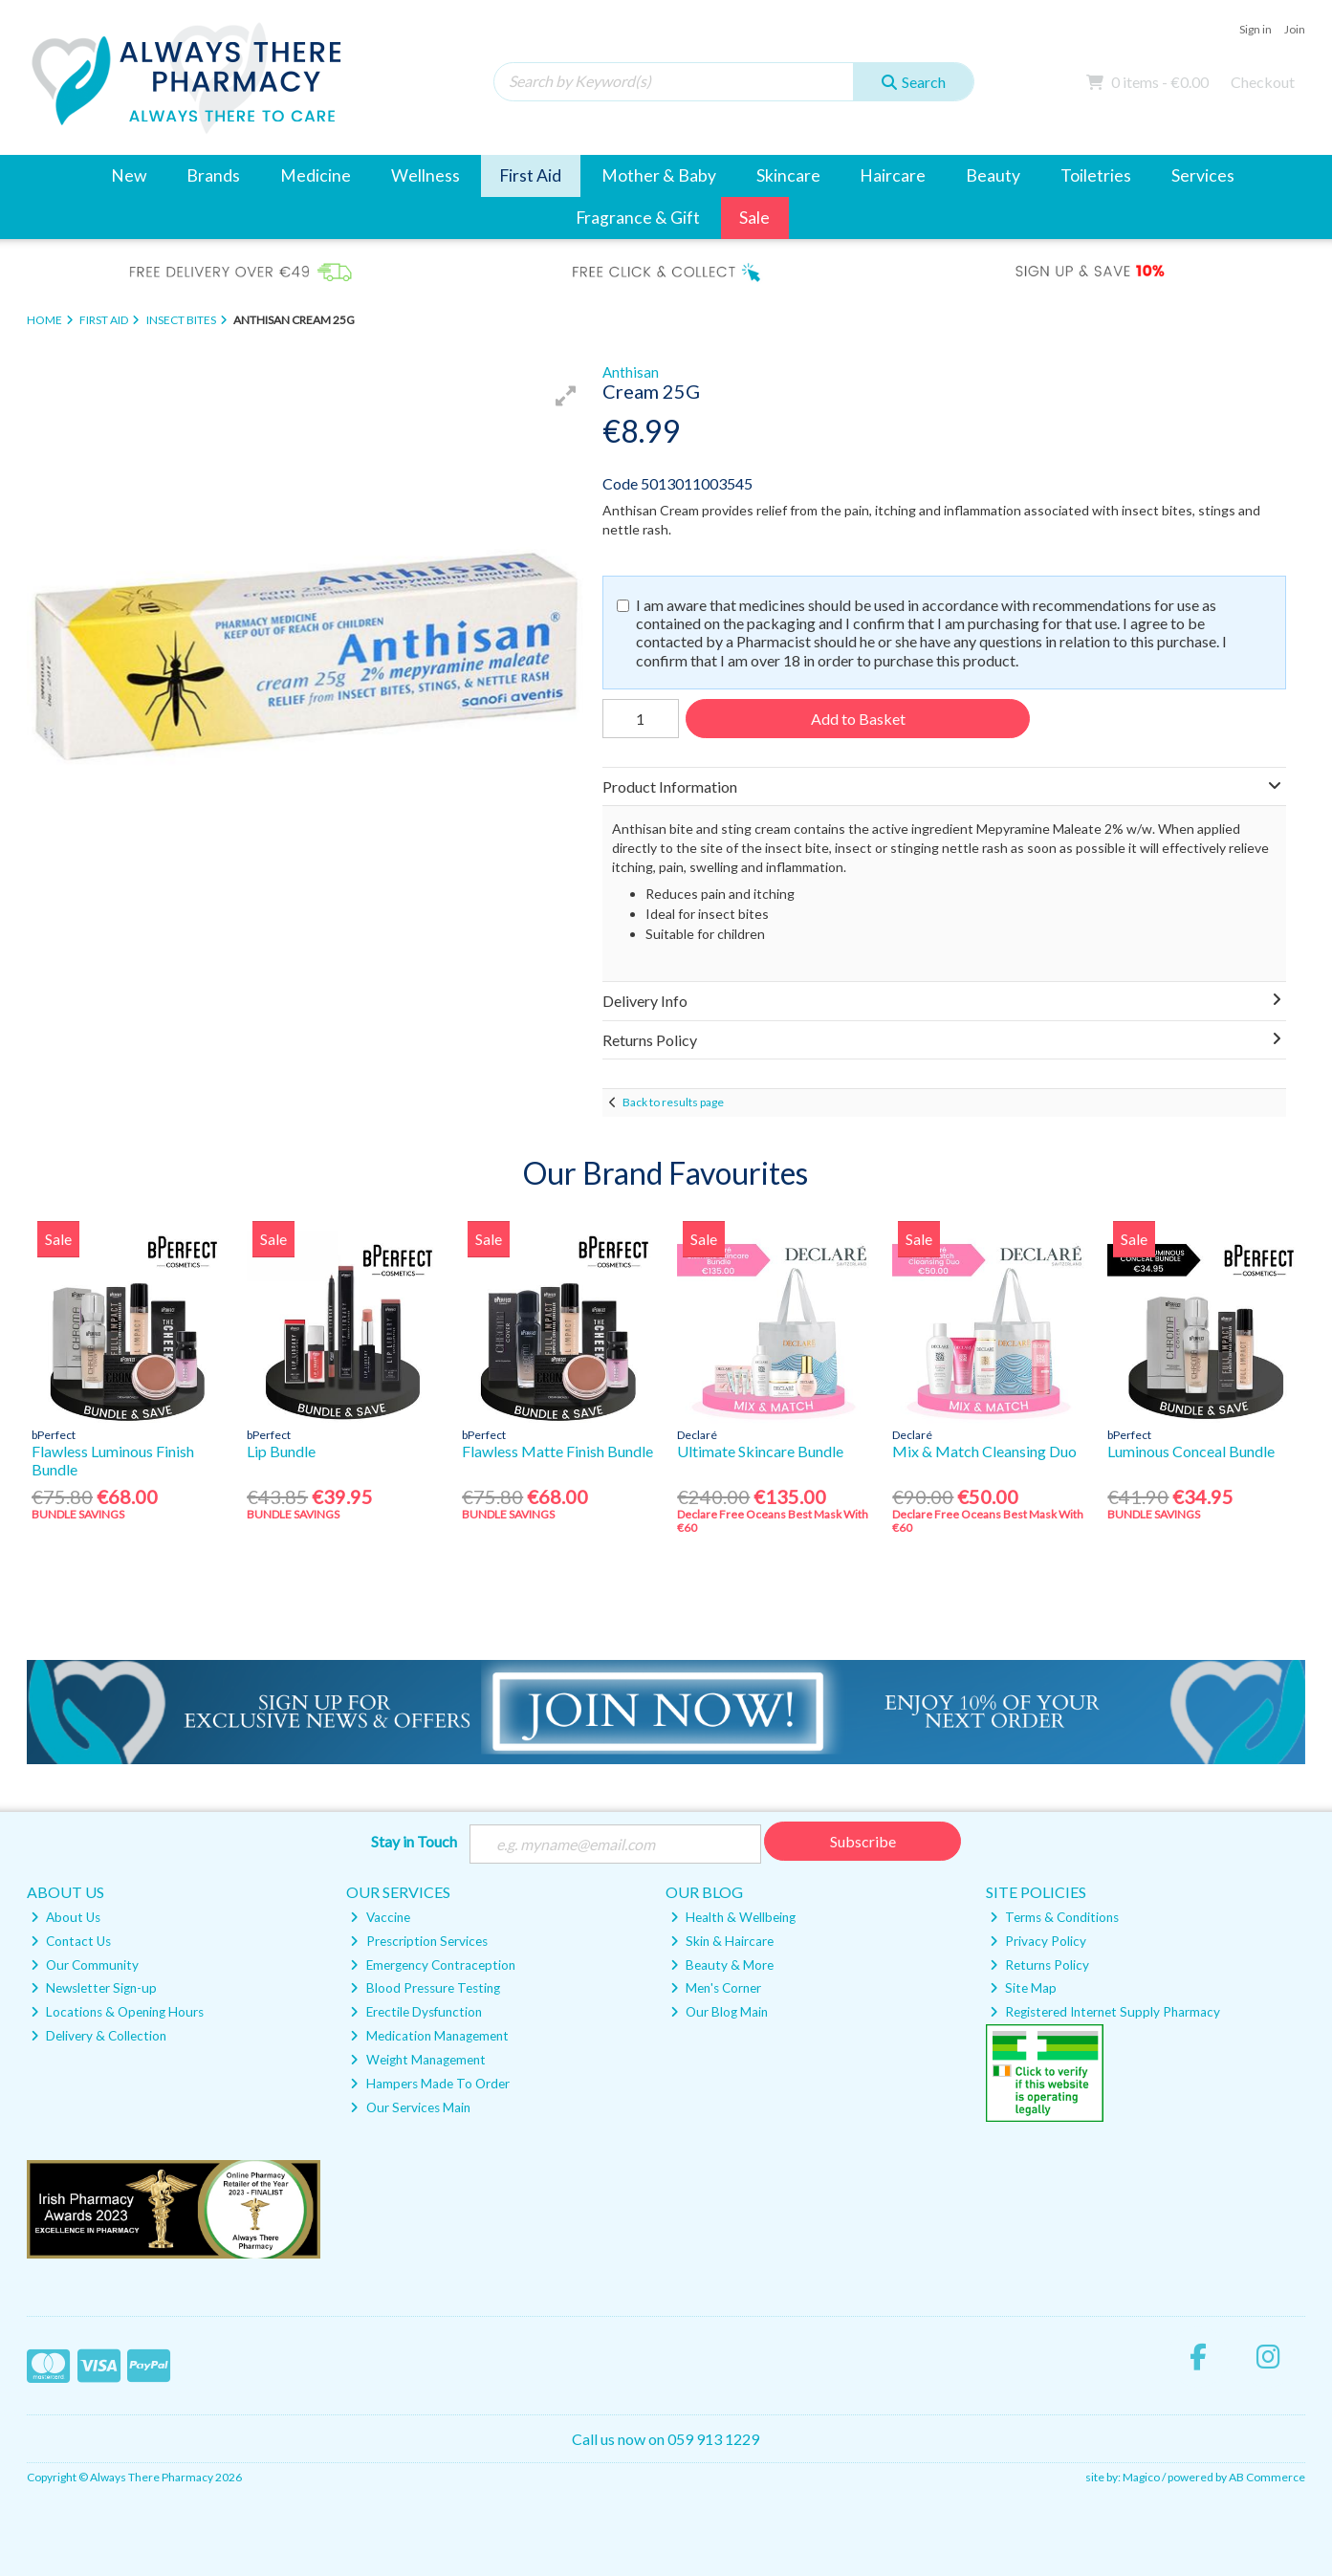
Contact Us (71, 1941)
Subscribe (863, 1841)
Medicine (315, 175)
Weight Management (417, 2059)
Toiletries (1095, 175)
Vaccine (379, 1917)
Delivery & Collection (98, 2035)
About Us (65, 1917)
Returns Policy (1039, 1965)
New (128, 175)
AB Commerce (1267, 2477)
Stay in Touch (414, 1841)
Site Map (1023, 1988)
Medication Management (429, 2035)
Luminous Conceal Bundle (1191, 1451)
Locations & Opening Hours (117, 2011)
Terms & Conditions (1054, 1917)
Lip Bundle (281, 1451)
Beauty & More (722, 1965)
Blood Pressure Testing (424, 1988)
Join (1294, 29)
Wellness (425, 175)
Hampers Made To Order (429, 2083)
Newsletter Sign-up (94, 1988)
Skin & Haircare (722, 1941)
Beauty (993, 175)
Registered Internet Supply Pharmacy (1105, 2011)
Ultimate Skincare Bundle (760, 1451)
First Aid (530, 175)
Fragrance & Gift (638, 217)
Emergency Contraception (432, 1965)
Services (1202, 175)
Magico (1141, 2477)
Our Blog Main (719, 2011)
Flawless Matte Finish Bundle (557, 1451)
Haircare (893, 175)
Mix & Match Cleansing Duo (984, 1451)
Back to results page (673, 1102)
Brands (213, 175)
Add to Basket (858, 718)
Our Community (85, 1965)
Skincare (788, 175)
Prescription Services (418, 1941)
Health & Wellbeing (733, 1917)
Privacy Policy (1038, 1941)
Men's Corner (715, 1988)
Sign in (1255, 29)
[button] (566, 396)
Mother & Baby (658, 175)
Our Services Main (409, 2107)
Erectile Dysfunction (415, 2011)
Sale (754, 217)
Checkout (1263, 82)
